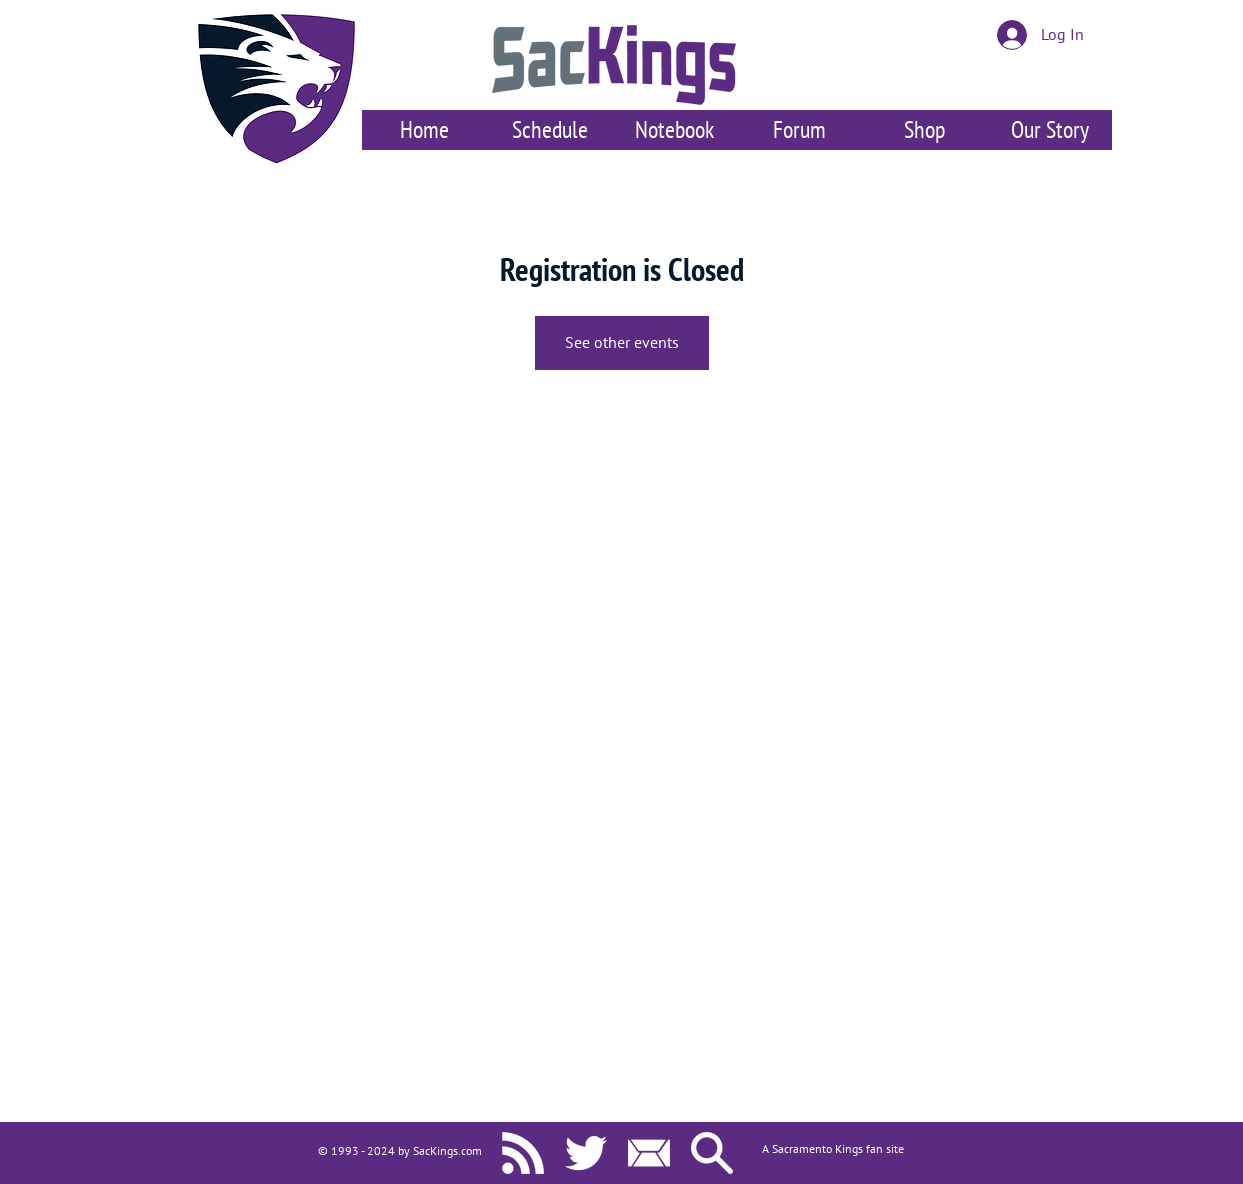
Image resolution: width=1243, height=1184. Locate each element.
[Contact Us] (649, 1153)
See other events (622, 343)
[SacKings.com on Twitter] (586, 1153)
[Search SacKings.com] (712, 1153)
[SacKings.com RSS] (523, 1153)
